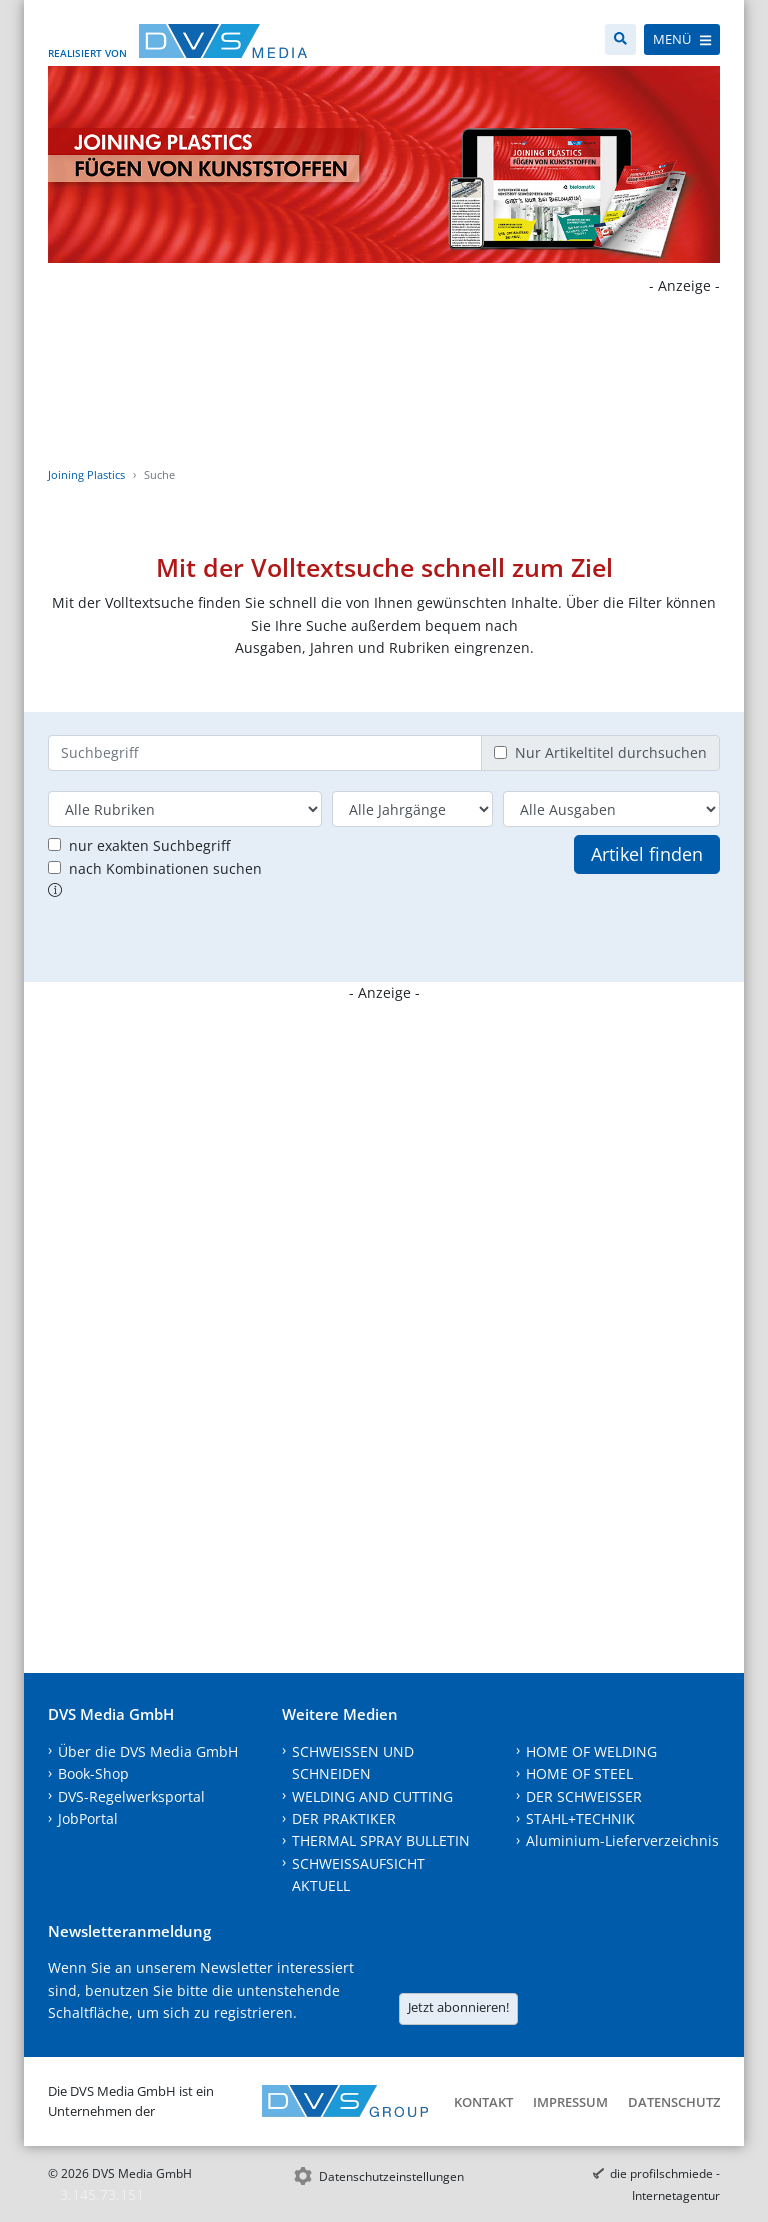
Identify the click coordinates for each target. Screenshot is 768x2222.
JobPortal (88, 1818)
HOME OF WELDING (591, 1751)
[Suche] (620, 39)
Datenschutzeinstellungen (391, 2176)
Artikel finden (647, 854)
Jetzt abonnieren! (458, 2007)
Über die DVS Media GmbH (148, 1751)
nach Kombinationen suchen (165, 868)
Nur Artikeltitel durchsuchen (611, 752)
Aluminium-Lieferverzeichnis (622, 1840)
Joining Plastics (86, 474)
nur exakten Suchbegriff (149, 845)
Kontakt (483, 2102)
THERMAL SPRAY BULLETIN (381, 1840)
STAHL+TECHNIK (580, 1818)
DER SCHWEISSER (584, 1796)
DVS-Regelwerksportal (131, 1796)
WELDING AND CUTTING (372, 1796)
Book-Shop (93, 1773)
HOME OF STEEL (579, 1773)
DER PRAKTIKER (344, 1818)
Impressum (570, 2102)
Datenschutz (674, 2102)
